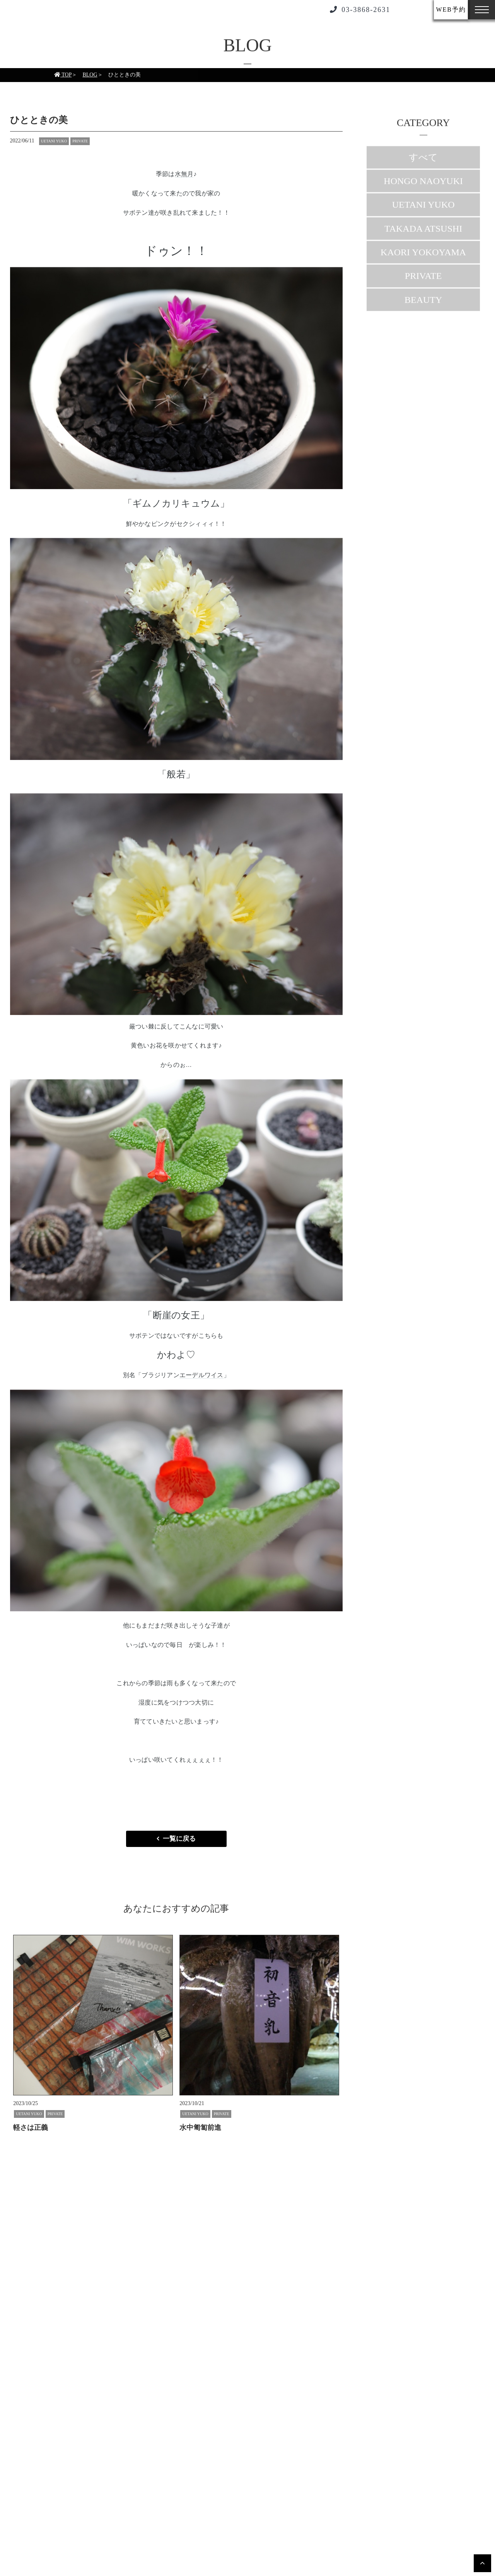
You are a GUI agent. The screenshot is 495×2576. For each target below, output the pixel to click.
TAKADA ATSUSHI (423, 233)
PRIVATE (423, 281)
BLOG (89, 79)
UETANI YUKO (423, 209)
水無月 (184, 174)
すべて (423, 162)
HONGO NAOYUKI (423, 186)
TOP (63, 79)
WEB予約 (451, 9)
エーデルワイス (201, 1375)
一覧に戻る (179, 1838)
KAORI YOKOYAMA (423, 257)
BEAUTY (423, 305)
